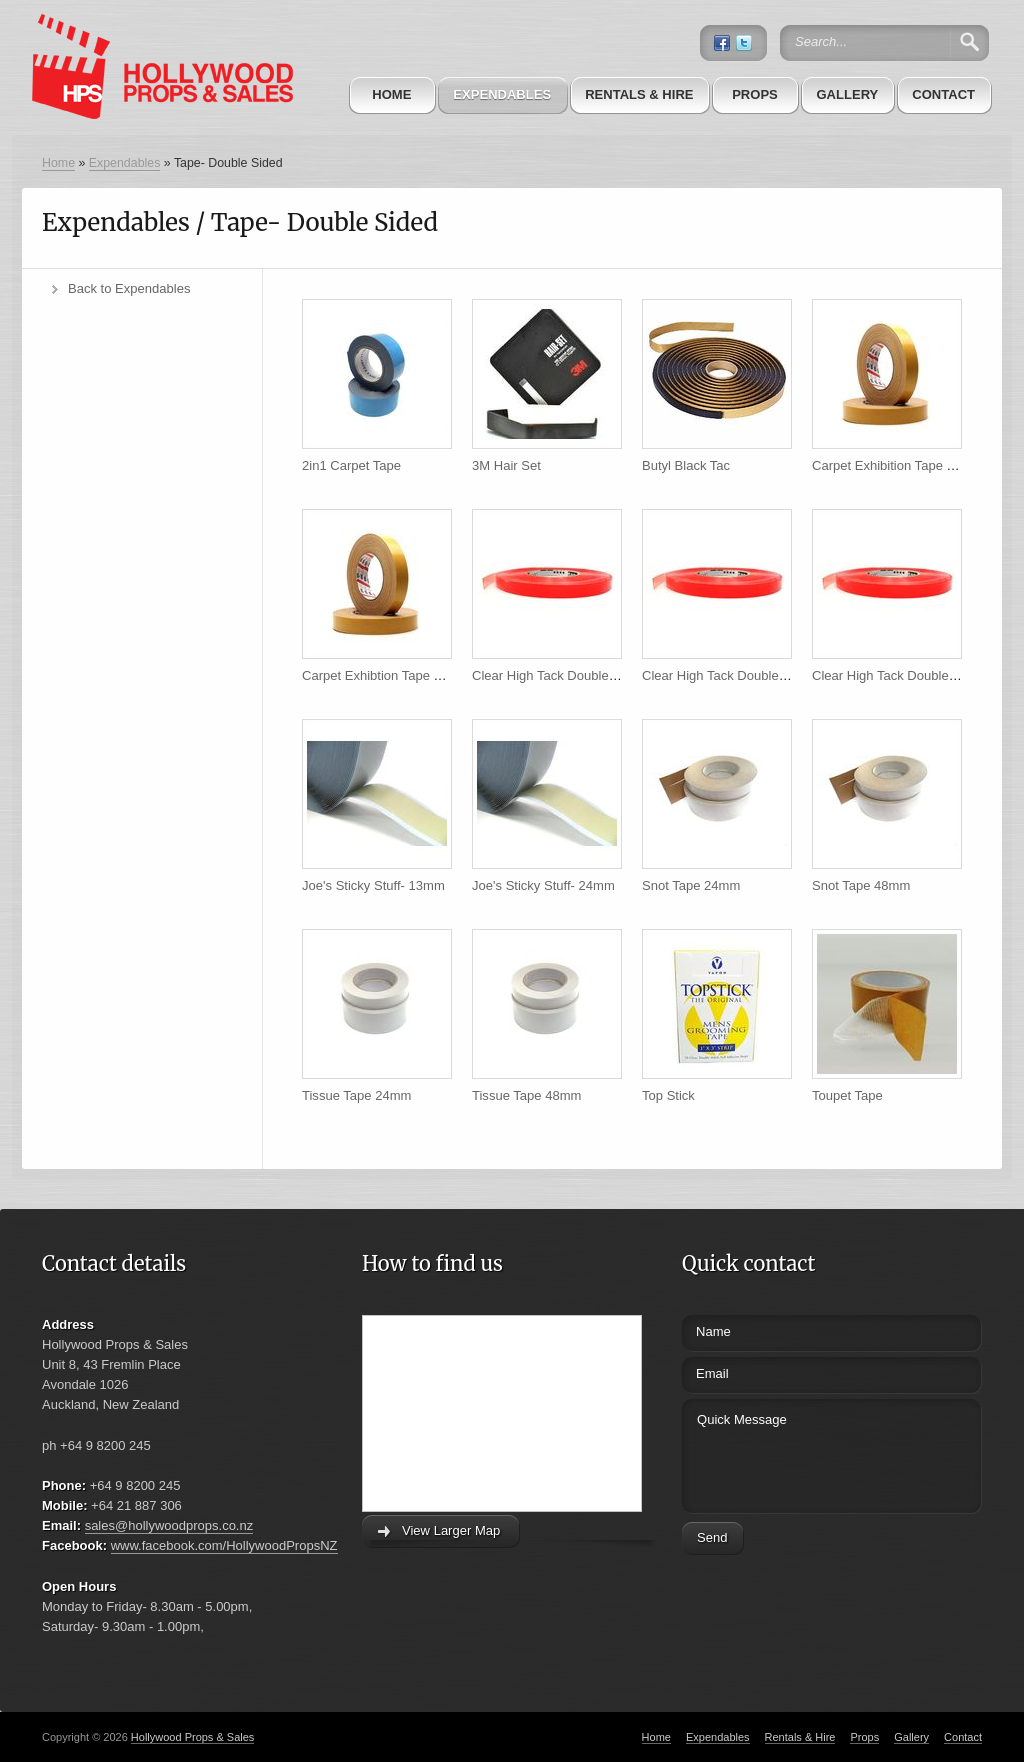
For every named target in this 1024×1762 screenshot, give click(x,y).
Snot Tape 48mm (861, 885)
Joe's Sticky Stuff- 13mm (373, 885)
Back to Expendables (129, 288)
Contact (943, 94)
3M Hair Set (506, 465)
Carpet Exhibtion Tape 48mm (386, 675)
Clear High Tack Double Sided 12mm (578, 675)
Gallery (847, 94)
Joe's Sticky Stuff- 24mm (543, 885)
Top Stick (668, 1095)
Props (755, 94)
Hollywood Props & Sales (193, 1737)
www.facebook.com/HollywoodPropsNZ (224, 1545)
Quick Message (794, 1453)
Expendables (502, 94)
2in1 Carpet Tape (351, 465)
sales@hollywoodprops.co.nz (169, 1525)
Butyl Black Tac (686, 465)
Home (391, 94)
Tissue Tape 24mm (356, 1095)
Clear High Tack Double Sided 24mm (748, 675)
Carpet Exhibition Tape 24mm (897, 465)
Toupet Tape (847, 1095)
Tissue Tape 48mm (526, 1095)
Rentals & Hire (639, 94)
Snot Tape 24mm (691, 885)
